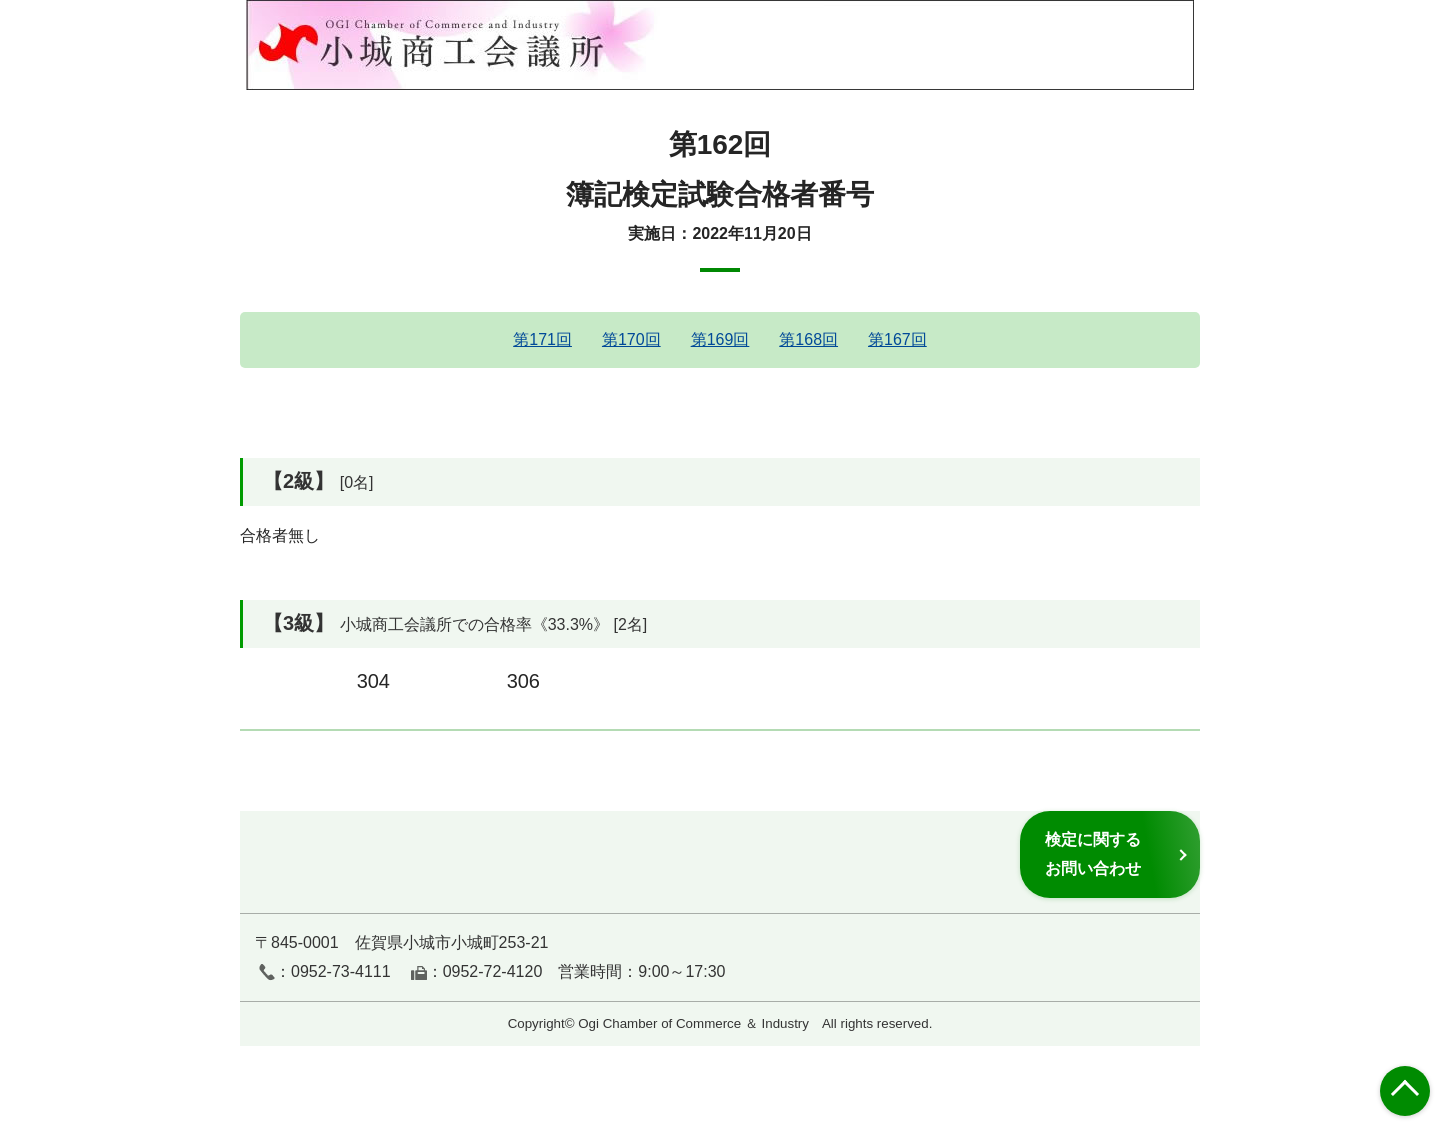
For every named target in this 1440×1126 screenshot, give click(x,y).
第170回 (631, 339)
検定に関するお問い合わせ (1093, 853)
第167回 (897, 339)
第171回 (542, 339)
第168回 (808, 339)
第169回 (720, 339)
